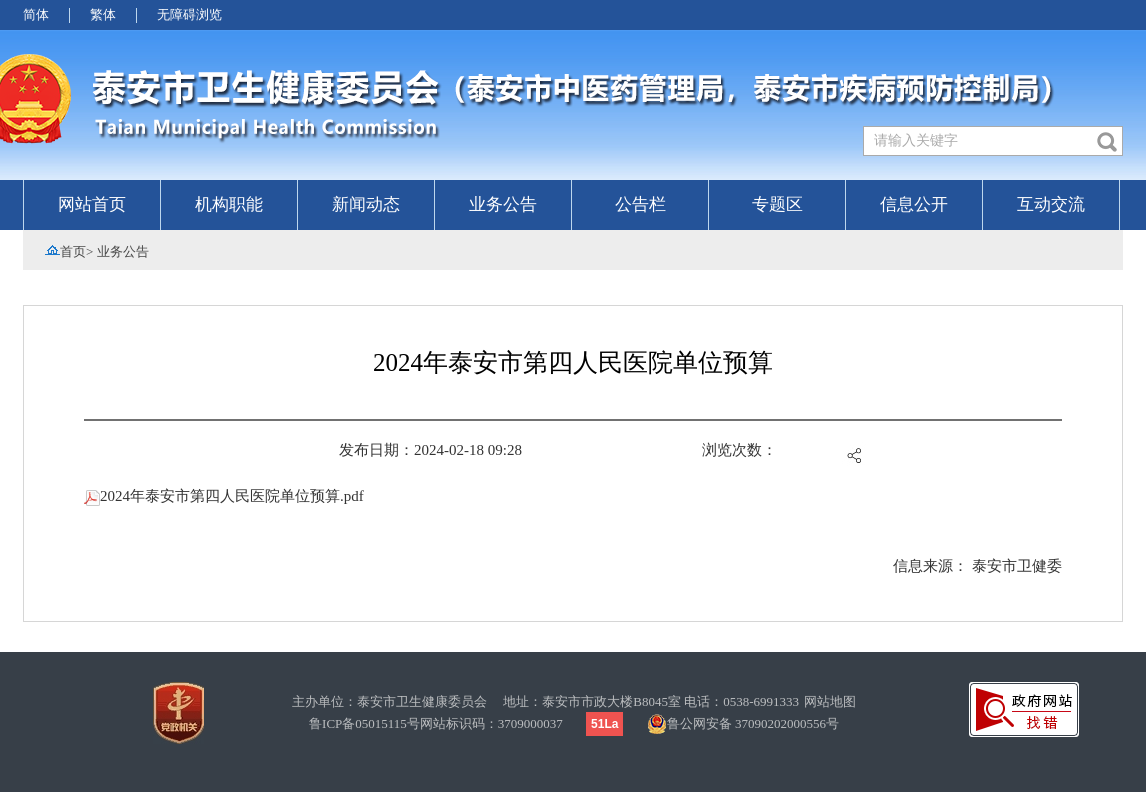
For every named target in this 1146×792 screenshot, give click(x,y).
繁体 (103, 14)
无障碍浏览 (189, 14)
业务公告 (503, 204)
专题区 (777, 204)
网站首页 (92, 204)
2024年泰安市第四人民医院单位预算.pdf (224, 496)
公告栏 (640, 204)
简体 (36, 14)
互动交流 (1051, 204)
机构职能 (229, 204)
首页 (73, 251)
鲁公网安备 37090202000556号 (743, 724)
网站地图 (830, 701)
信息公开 (914, 204)
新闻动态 (366, 204)
